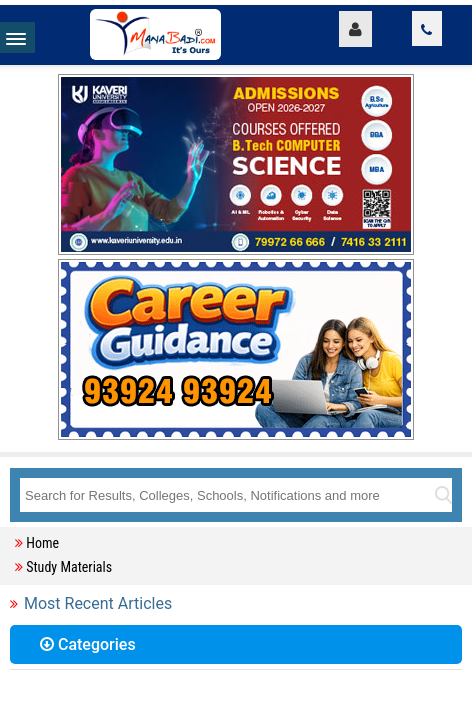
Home (42, 543)
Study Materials (69, 567)
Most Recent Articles (98, 603)
